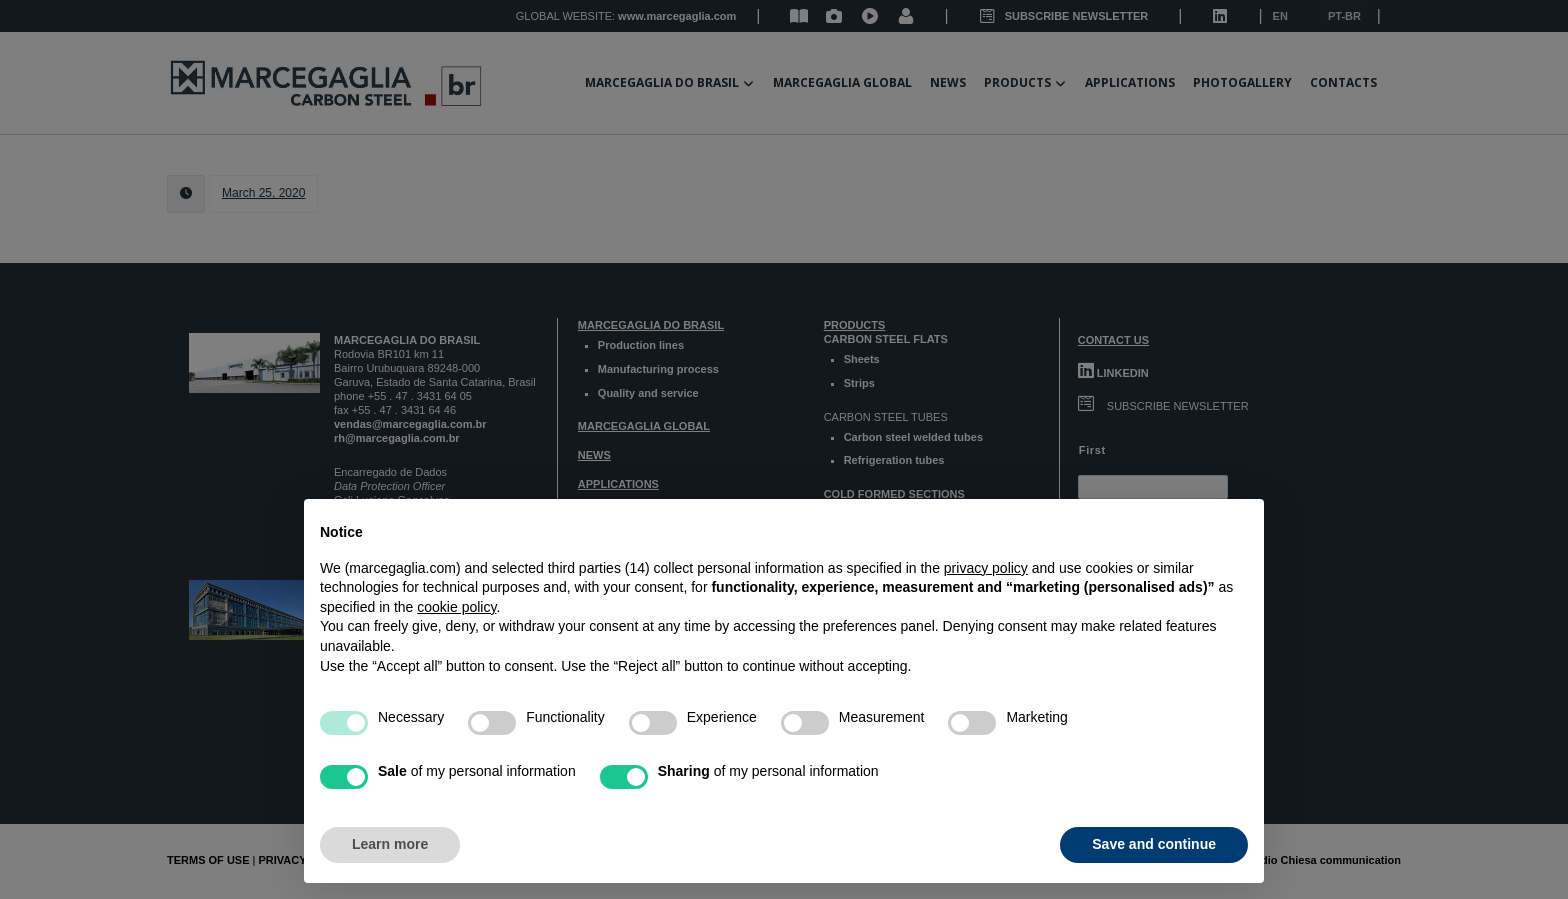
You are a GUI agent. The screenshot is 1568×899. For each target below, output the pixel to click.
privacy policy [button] (986, 568)
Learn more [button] (390, 844)
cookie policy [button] (456, 607)
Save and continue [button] (1154, 844)
